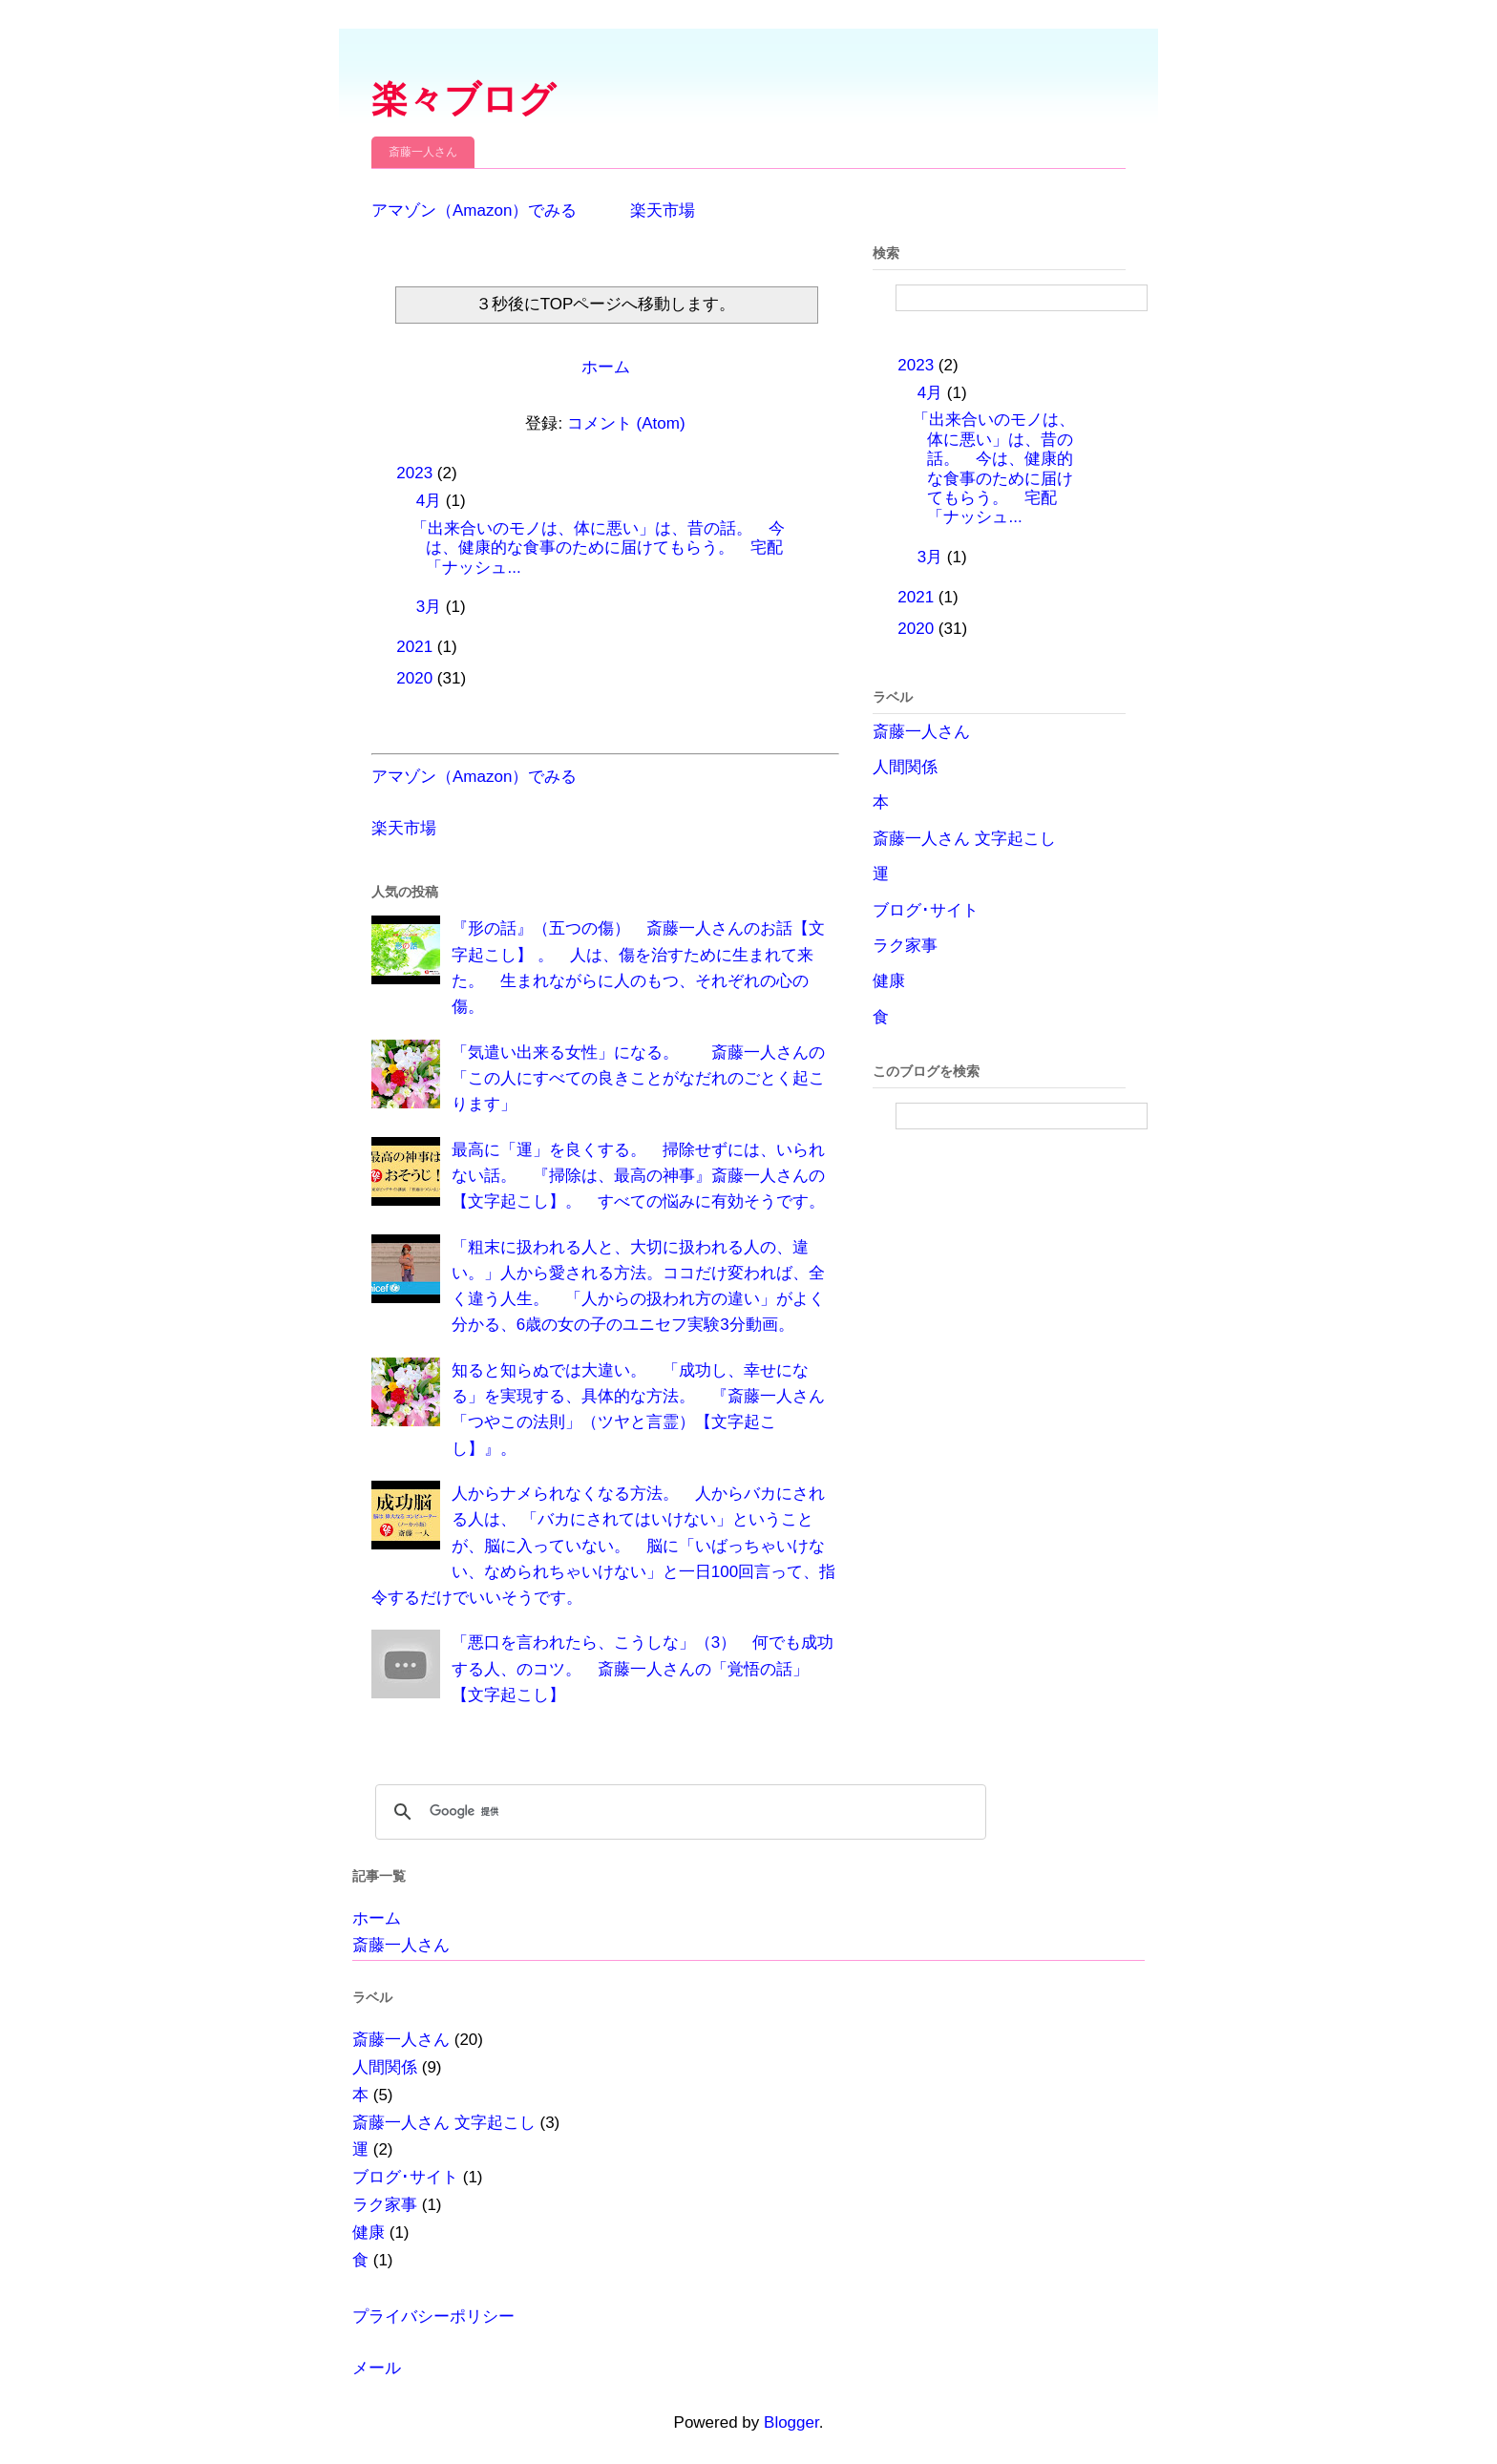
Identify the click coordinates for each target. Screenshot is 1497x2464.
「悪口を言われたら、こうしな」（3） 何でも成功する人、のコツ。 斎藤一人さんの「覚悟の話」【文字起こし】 (642, 1668)
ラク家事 (905, 946)
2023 (416, 473)
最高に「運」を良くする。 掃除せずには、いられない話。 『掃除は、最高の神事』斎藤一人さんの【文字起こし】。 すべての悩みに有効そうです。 (638, 1176)
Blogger (791, 2422)
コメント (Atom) (626, 423)
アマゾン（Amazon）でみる (474, 210)
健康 (889, 981)
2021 (416, 647)
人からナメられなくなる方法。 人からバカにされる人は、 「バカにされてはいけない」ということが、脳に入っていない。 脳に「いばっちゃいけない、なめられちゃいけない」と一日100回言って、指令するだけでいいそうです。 (603, 1546)
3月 (431, 607)
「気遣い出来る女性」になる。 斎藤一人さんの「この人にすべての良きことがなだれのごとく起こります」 (638, 1078)
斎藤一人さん (423, 151)
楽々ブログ (463, 99)
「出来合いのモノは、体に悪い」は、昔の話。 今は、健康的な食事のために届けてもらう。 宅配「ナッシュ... (598, 548)
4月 (431, 501)
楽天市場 (662, 210)
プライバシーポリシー (433, 2316)
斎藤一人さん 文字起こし (964, 839)
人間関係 (905, 767)
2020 (416, 678)
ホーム (605, 367)
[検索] (678, 1812)
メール (376, 2368)
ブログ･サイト (926, 910)
